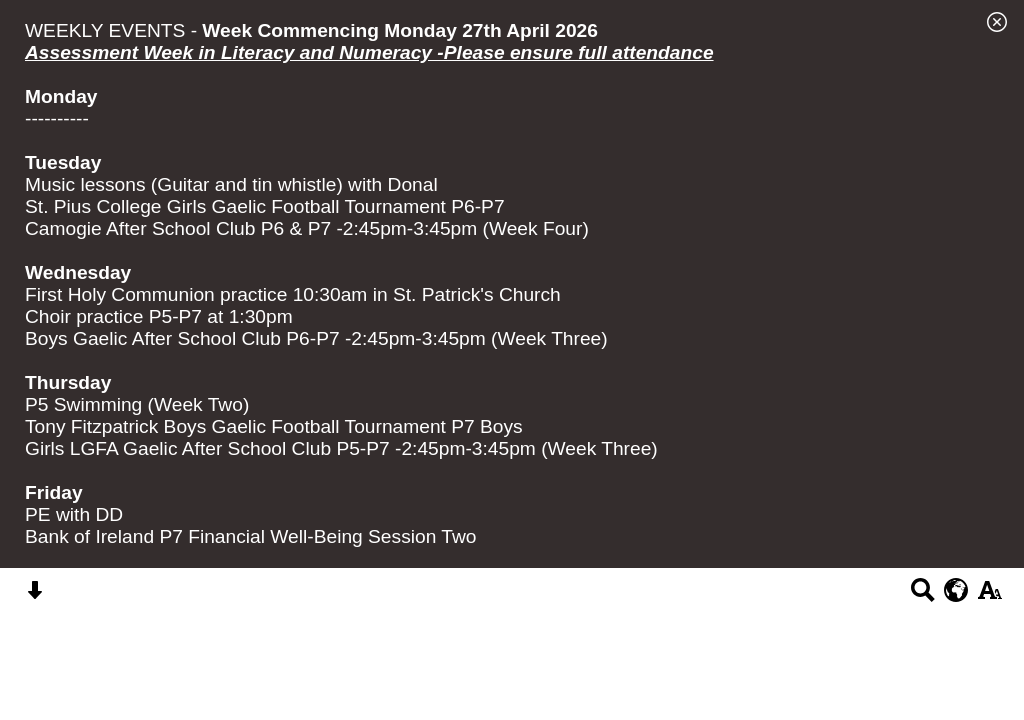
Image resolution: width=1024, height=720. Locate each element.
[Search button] (922, 596)
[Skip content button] (34, 596)
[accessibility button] (989, 596)
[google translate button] (956, 590)
